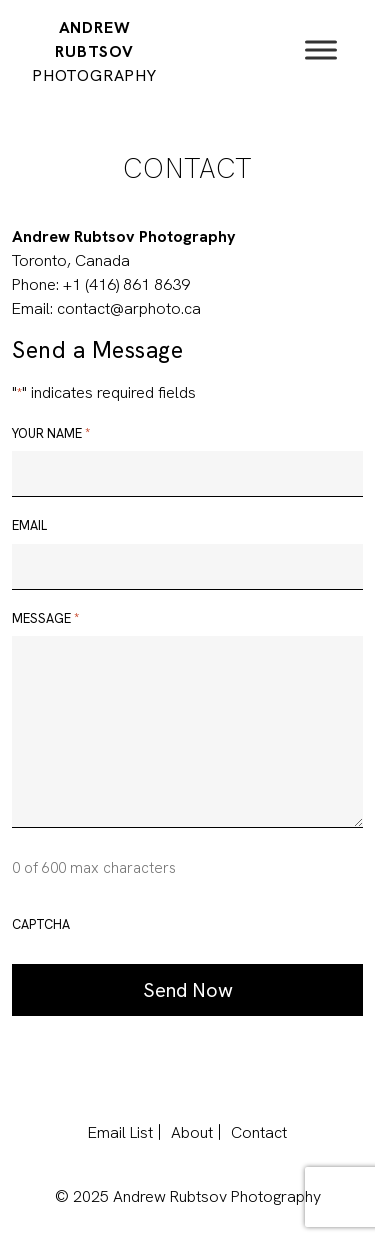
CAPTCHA (41, 924)
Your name (51, 434)
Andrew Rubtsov (94, 51)
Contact (259, 1132)
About (192, 1132)
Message (45, 619)
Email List (120, 1132)
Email (29, 525)
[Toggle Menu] (321, 49)
